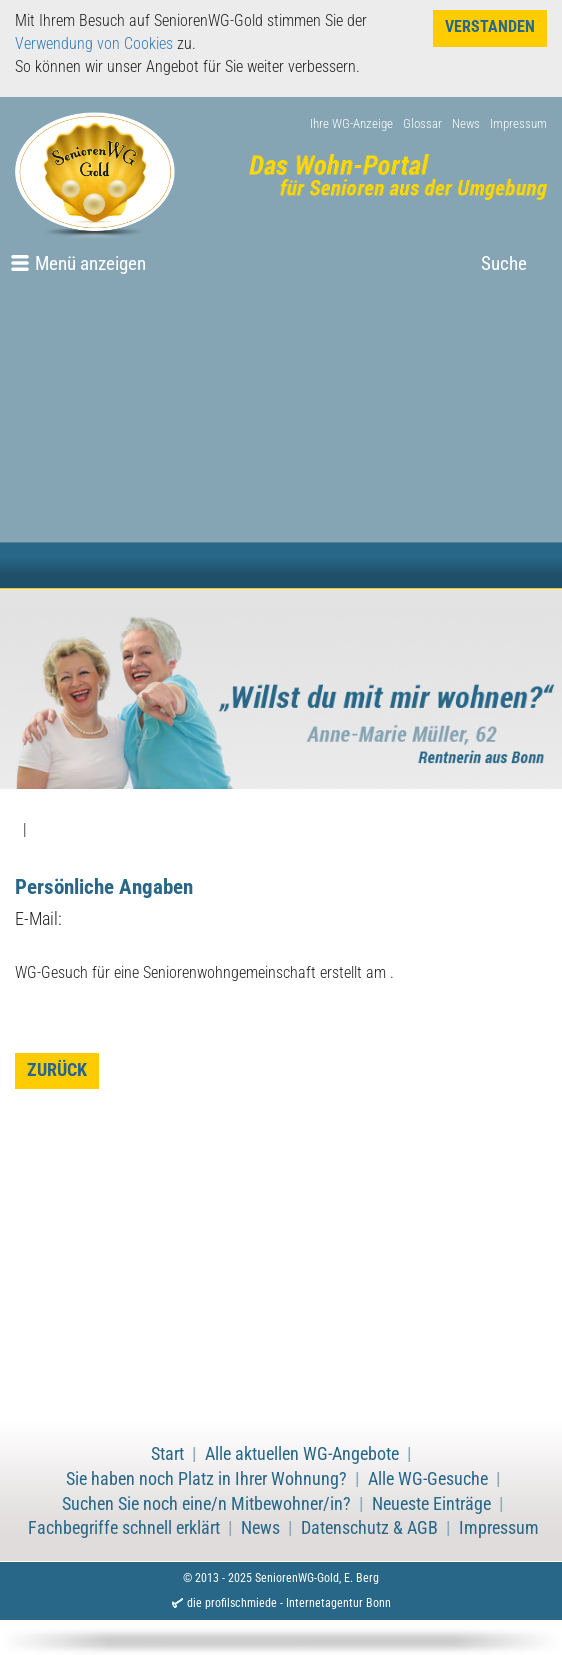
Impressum (518, 123)
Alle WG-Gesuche (428, 1479)
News (466, 123)
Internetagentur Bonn (338, 1603)
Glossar (422, 123)
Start (167, 1454)
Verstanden (490, 26)
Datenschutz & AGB (369, 1528)
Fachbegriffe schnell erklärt (124, 1528)
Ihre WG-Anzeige (351, 123)
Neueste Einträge (431, 1504)
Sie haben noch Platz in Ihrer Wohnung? (206, 1479)
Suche (504, 263)
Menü (90, 263)
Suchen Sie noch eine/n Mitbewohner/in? (206, 1504)
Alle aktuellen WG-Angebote (302, 1454)
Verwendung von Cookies (94, 43)
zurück (57, 1070)
